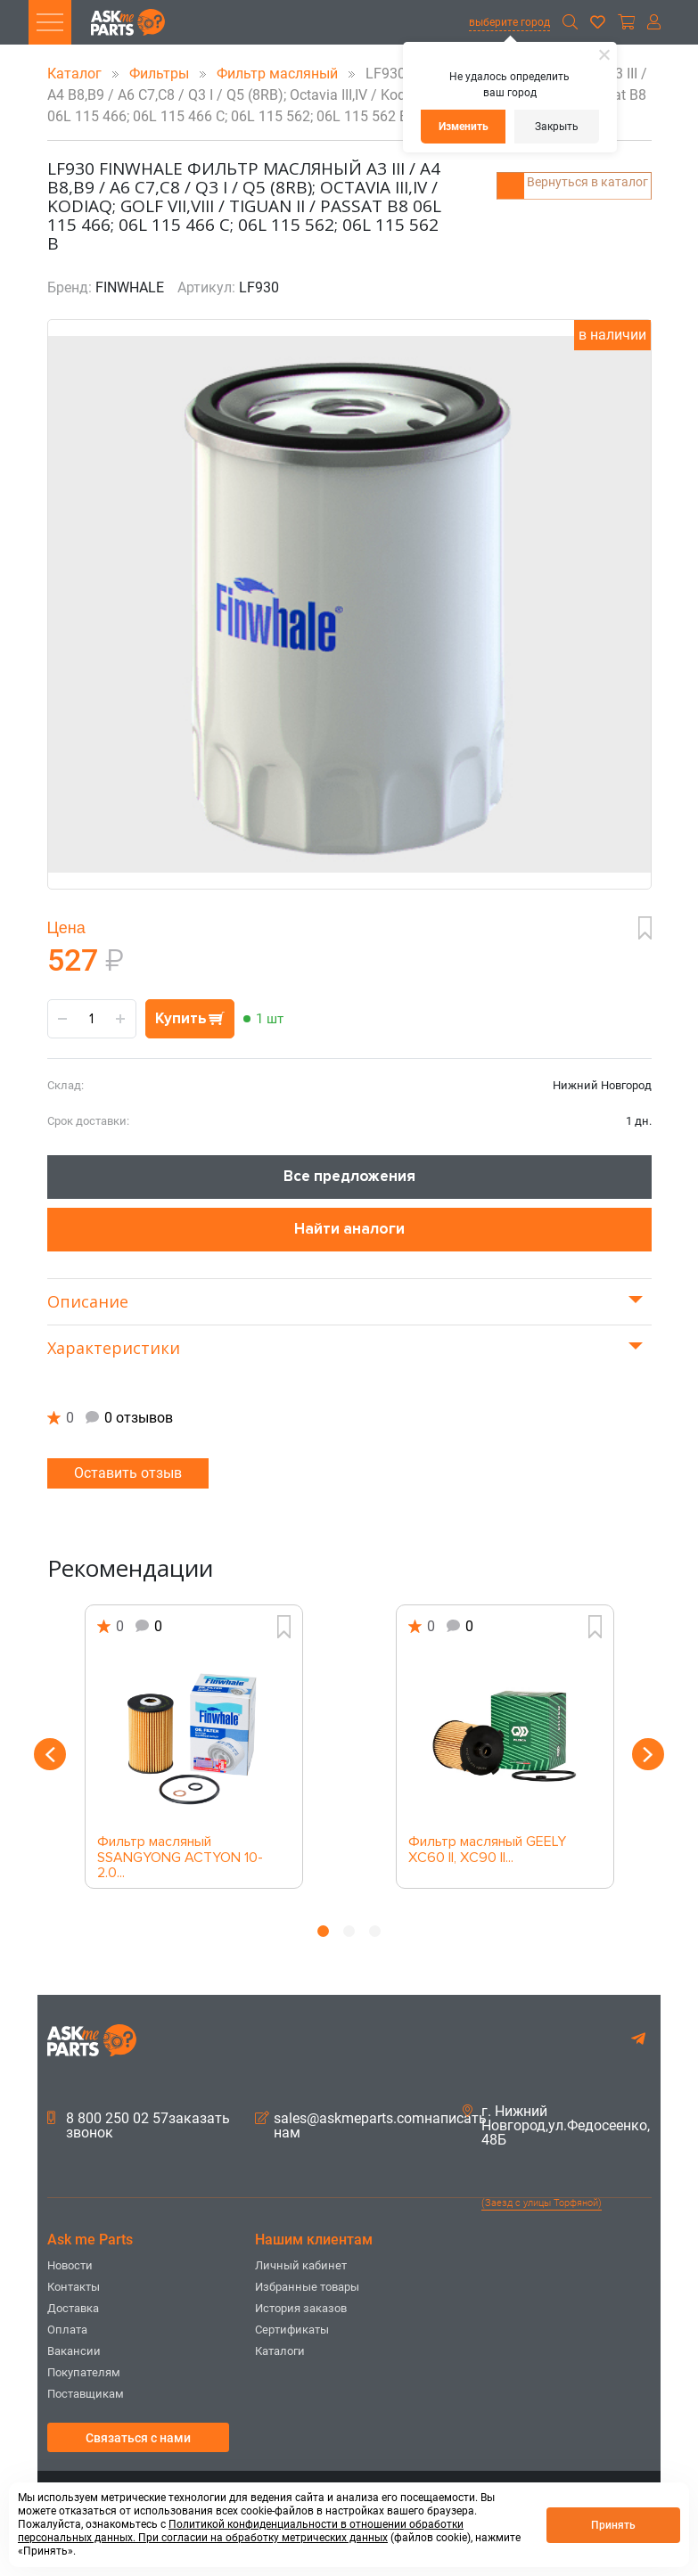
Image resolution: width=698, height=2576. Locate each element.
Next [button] (653, 1754)
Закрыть (557, 126)
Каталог (76, 73)
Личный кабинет (301, 2265)
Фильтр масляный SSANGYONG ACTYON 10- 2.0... (180, 1852)
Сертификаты (292, 2329)
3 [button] (375, 1931)
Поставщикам (85, 2393)
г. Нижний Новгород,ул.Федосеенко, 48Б (556, 2125)
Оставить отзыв (128, 1472)
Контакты (73, 2286)
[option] (194, 1746)
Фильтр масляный (279, 73)
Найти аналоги (349, 1228)
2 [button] (349, 1931)
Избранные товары (307, 2286)
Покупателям (83, 2372)
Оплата (67, 2329)
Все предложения (349, 1176)
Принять (613, 2525)
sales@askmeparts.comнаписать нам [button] (371, 2126)
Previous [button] (45, 1754)
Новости (70, 2265)
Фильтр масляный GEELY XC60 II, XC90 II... (487, 1850)
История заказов (301, 2308)
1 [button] (323, 1931)
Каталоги (280, 2351)
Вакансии (74, 2351)
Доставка (73, 2308)
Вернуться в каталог (584, 175)
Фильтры (161, 73)
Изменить (464, 126)
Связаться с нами (138, 2438)
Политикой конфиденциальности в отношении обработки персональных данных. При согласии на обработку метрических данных (241, 2531)
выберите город (509, 22)
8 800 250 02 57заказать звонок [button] (138, 2126)
